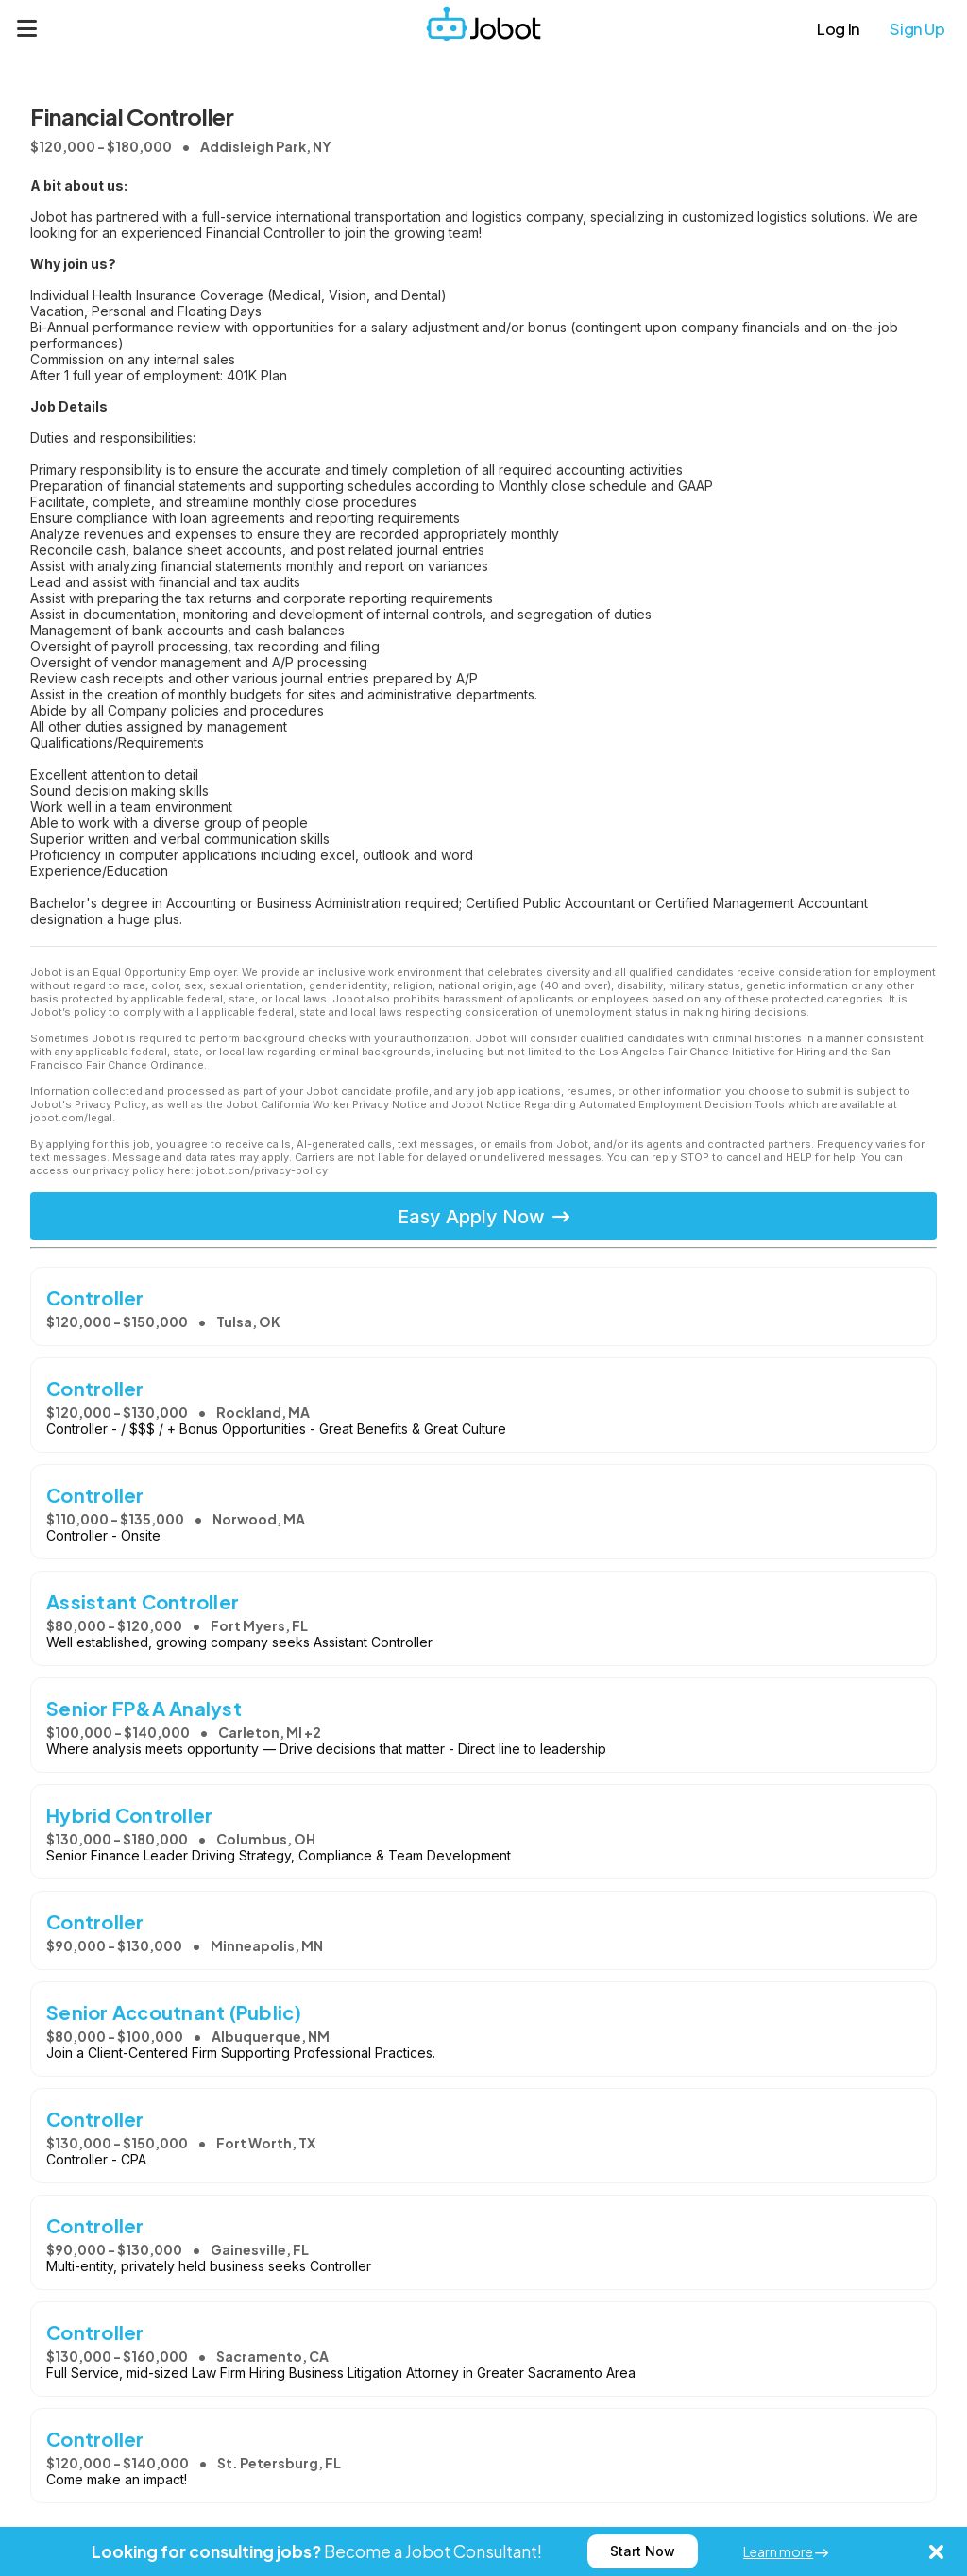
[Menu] (27, 28)
